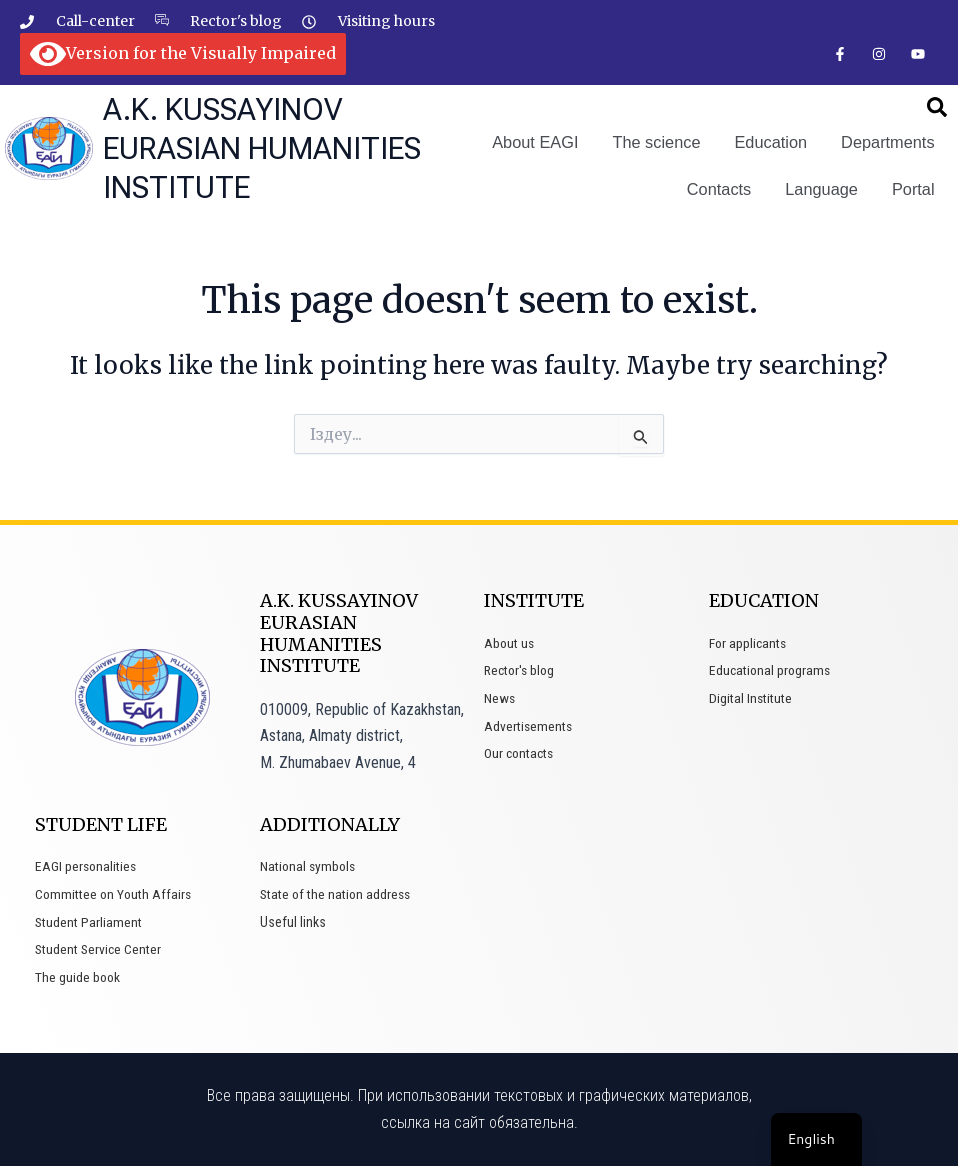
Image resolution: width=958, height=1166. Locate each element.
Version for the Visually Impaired (183, 53)
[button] (937, 108)
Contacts (721, 188)
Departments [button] (889, 142)
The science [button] (661, 142)
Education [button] (773, 142)
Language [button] (823, 188)
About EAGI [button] (541, 142)
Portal (914, 188)
